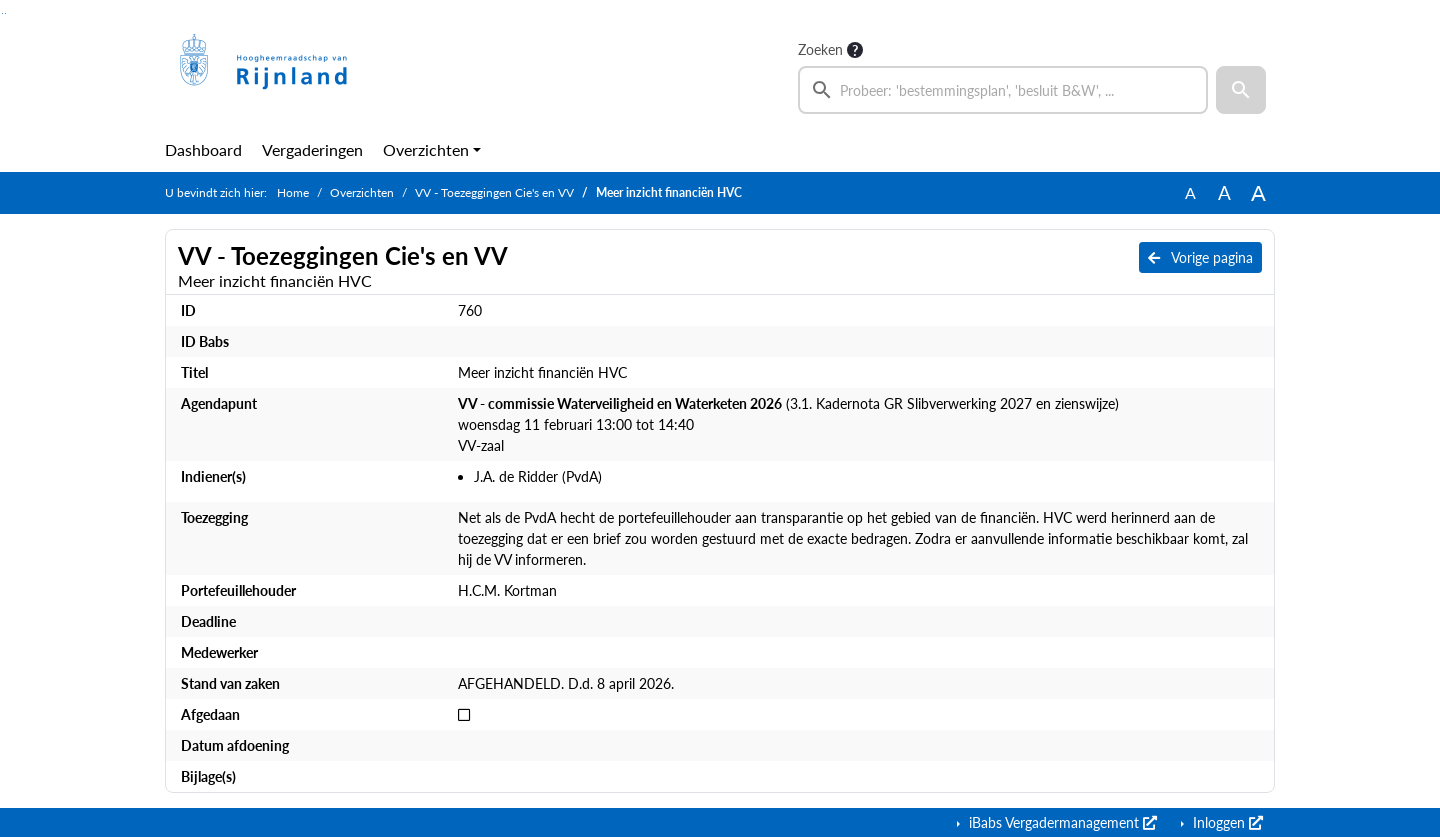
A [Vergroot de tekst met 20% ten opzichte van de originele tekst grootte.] (1224, 192)
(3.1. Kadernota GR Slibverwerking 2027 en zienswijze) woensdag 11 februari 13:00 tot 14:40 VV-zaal (788, 424)
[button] (1241, 90)
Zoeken (820, 49)
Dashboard (203, 149)
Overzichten (426, 149)
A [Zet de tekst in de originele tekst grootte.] (1190, 192)
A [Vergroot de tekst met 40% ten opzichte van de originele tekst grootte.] (1258, 193)
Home (293, 192)
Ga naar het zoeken (2, 13)
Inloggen (1226, 822)
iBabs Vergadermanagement (1061, 822)
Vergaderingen (312, 149)
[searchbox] (1003, 90)
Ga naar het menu (5, 13)
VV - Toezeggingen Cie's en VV (494, 192)
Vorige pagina (1200, 257)
